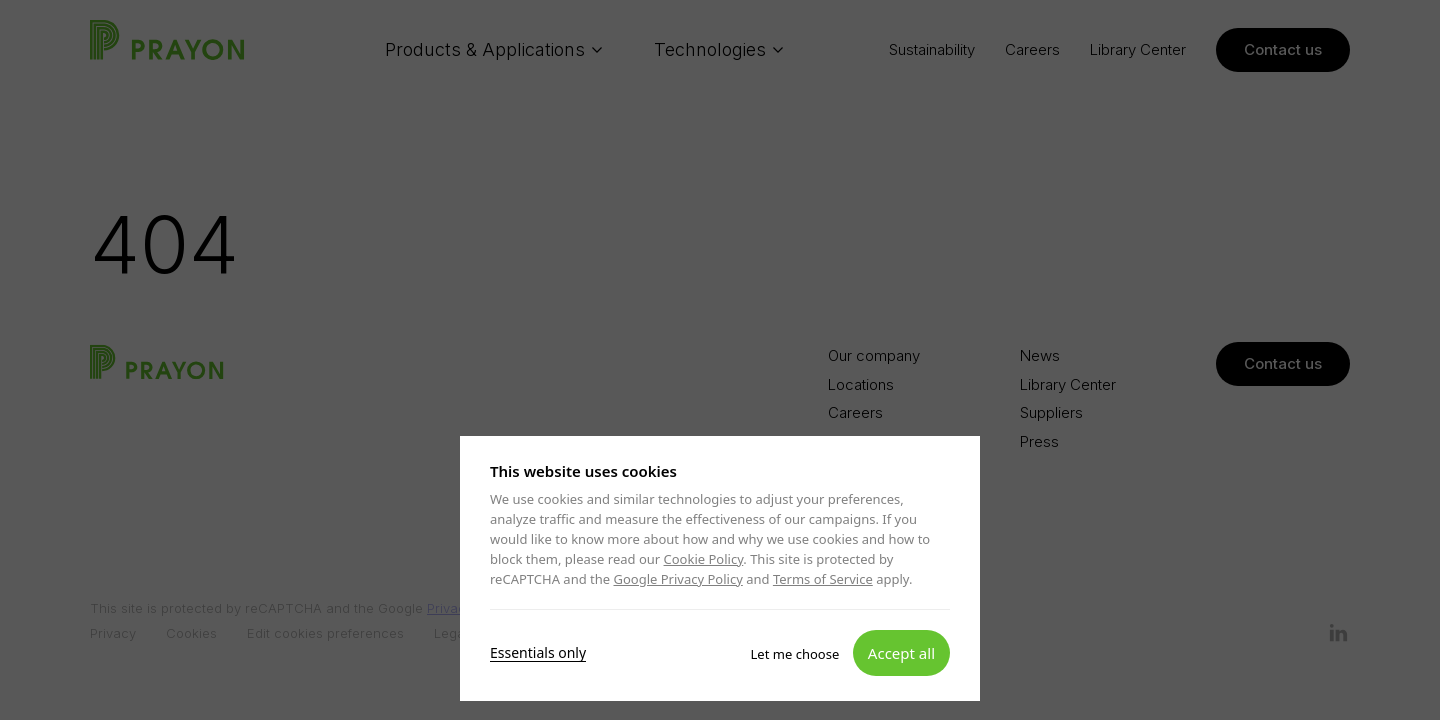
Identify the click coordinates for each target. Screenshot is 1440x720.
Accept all (901, 652)
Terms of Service (823, 579)
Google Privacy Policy (677, 579)
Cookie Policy (704, 559)
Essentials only (538, 652)
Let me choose (795, 653)
